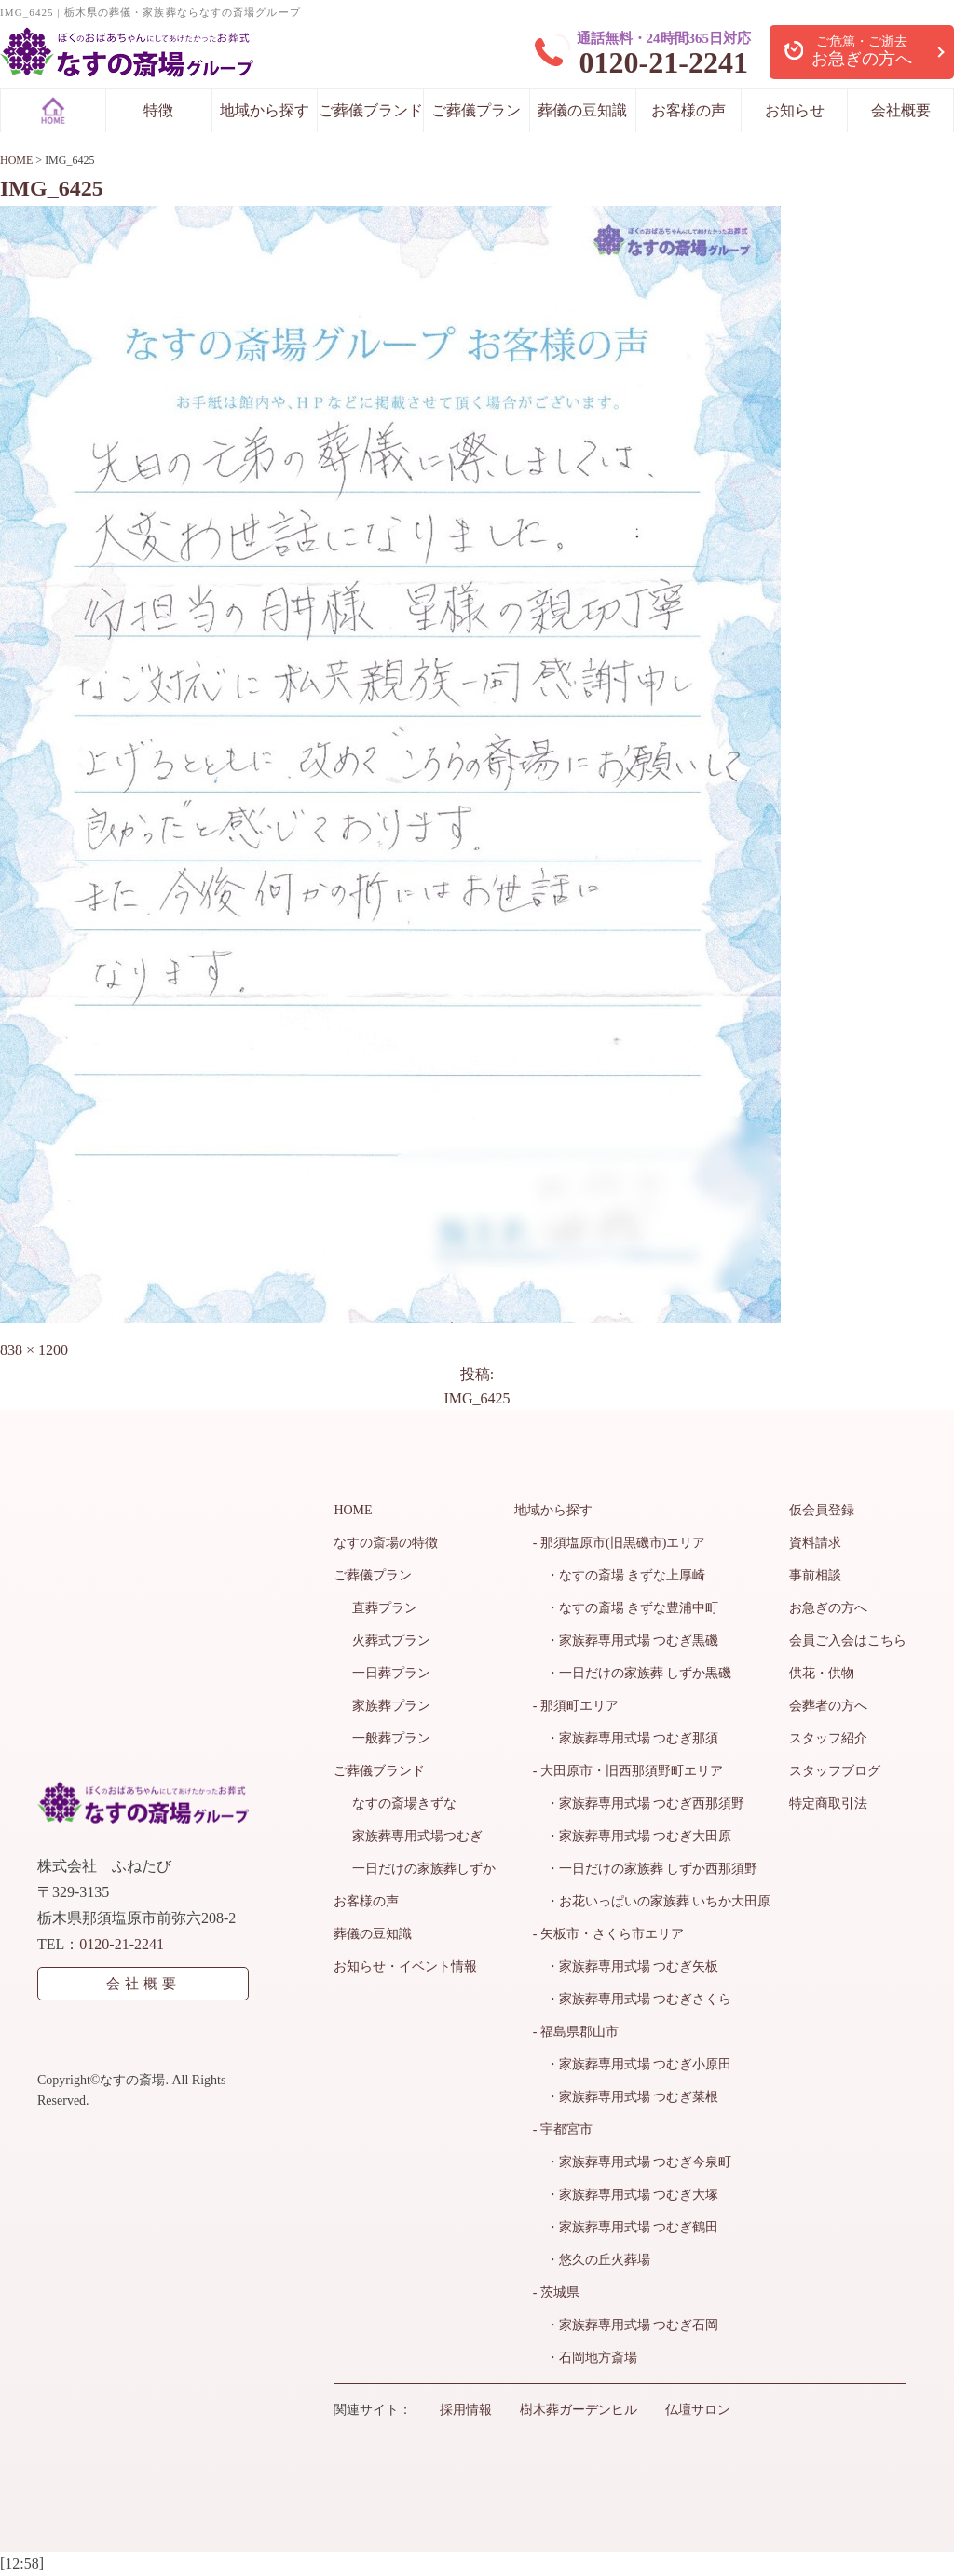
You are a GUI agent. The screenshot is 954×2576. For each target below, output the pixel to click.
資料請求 (815, 1543)
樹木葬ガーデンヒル (578, 2410)
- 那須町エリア (576, 1706)
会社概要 (901, 110)
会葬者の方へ (828, 1706)
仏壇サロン (697, 2410)
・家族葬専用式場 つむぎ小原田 (632, 2064)
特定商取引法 (828, 1803)
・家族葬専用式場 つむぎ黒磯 (626, 1640)
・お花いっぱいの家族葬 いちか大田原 (652, 1901)
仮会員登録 (821, 1510)
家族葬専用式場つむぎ (417, 1836)
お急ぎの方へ (828, 1608)
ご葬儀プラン (476, 110)
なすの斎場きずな (404, 1803)
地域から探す (264, 110)
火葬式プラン (391, 1640)
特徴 (158, 110)
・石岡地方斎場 (585, 2358)
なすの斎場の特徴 (386, 1543)
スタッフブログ (834, 1771)
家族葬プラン (391, 1706)
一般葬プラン (391, 1738)
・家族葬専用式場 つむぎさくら (632, 1999)
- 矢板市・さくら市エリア (608, 1934)
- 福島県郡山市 (576, 2032)
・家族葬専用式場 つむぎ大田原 (632, 1836)
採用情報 (466, 2410)
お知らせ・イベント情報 (405, 1966)
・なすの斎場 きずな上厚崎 (619, 1575)
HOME (353, 1510)
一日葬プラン (391, 1673)
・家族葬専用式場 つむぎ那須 (626, 1738)
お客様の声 (688, 110)
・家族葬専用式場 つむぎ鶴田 (626, 2227)
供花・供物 (821, 1673)
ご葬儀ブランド (371, 110)
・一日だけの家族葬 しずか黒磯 (632, 1673)
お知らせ (795, 110)
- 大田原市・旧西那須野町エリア (628, 1771)
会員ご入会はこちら (847, 1640)
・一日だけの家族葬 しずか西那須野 (645, 1869)
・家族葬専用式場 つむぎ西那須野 (639, 1803)
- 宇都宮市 (563, 2129)
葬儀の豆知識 (582, 110)
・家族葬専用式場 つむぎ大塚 (626, 2195)
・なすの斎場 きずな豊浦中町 (626, 1608)
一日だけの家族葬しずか (424, 1869)
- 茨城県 (556, 2292)
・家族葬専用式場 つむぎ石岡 (626, 2325)
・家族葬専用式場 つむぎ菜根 (626, 2097)
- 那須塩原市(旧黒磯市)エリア (619, 1543)
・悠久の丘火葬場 (591, 2260)
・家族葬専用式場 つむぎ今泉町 (632, 2162)
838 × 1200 (34, 1350)
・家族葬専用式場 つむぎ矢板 (626, 1966)
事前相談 (815, 1575)
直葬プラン (384, 1608)
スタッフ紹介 (828, 1738)
